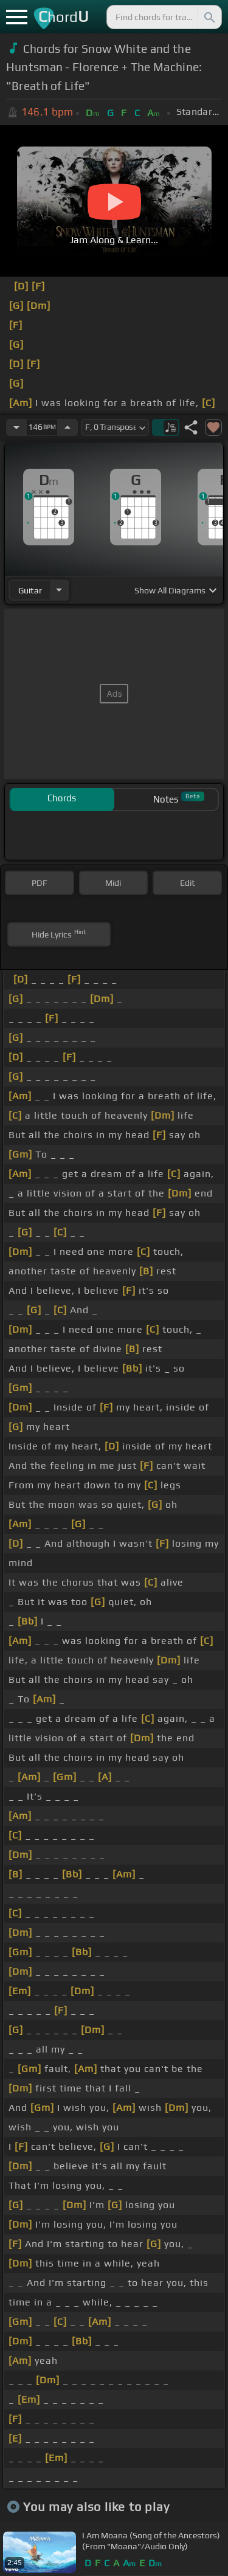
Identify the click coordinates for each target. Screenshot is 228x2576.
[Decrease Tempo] (16, 427)
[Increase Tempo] (67, 427)
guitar (30, 590)
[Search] (208, 17)
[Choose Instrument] (59, 590)
